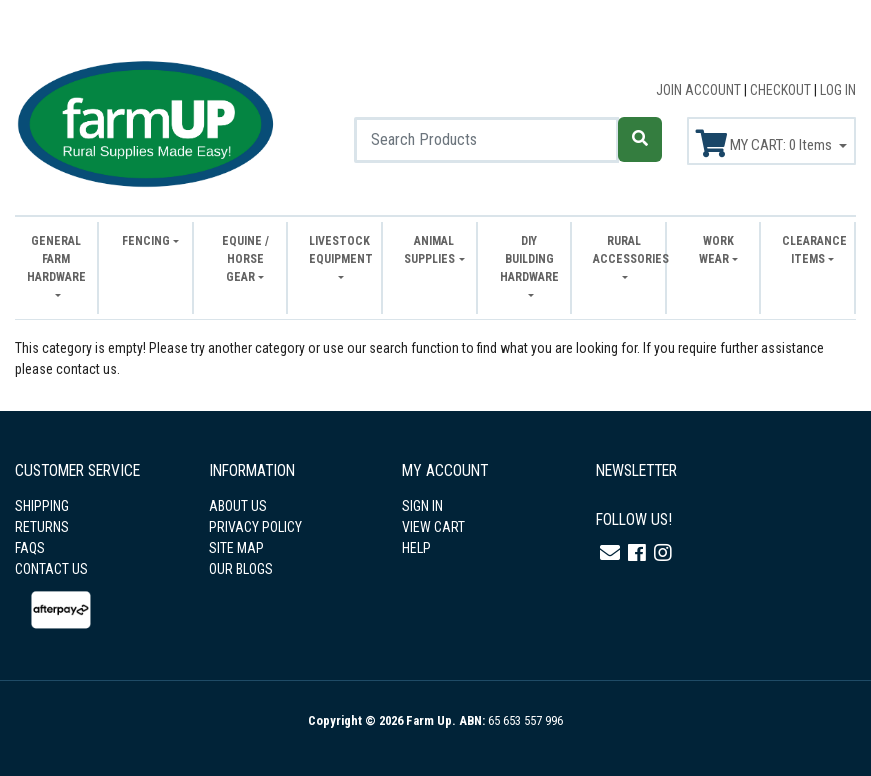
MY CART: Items (765, 144)
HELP (416, 548)
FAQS (30, 548)
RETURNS (42, 527)
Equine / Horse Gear (245, 259)
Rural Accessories (624, 250)
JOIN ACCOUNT (700, 90)
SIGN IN (422, 506)
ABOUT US (238, 506)
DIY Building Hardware (529, 259)
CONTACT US (51, 569)
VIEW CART (433, 527)
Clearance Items (813, 250)
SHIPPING (42, 506)
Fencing (146, 241)
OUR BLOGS (241, 569)
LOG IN (838, 90)
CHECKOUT (782, 90)
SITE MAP (236, 548)
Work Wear (716, 250)
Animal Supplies (429, 250)
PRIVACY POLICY (255, 527)
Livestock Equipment (340, 250)
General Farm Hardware (56, 259)
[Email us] (610, 553)
